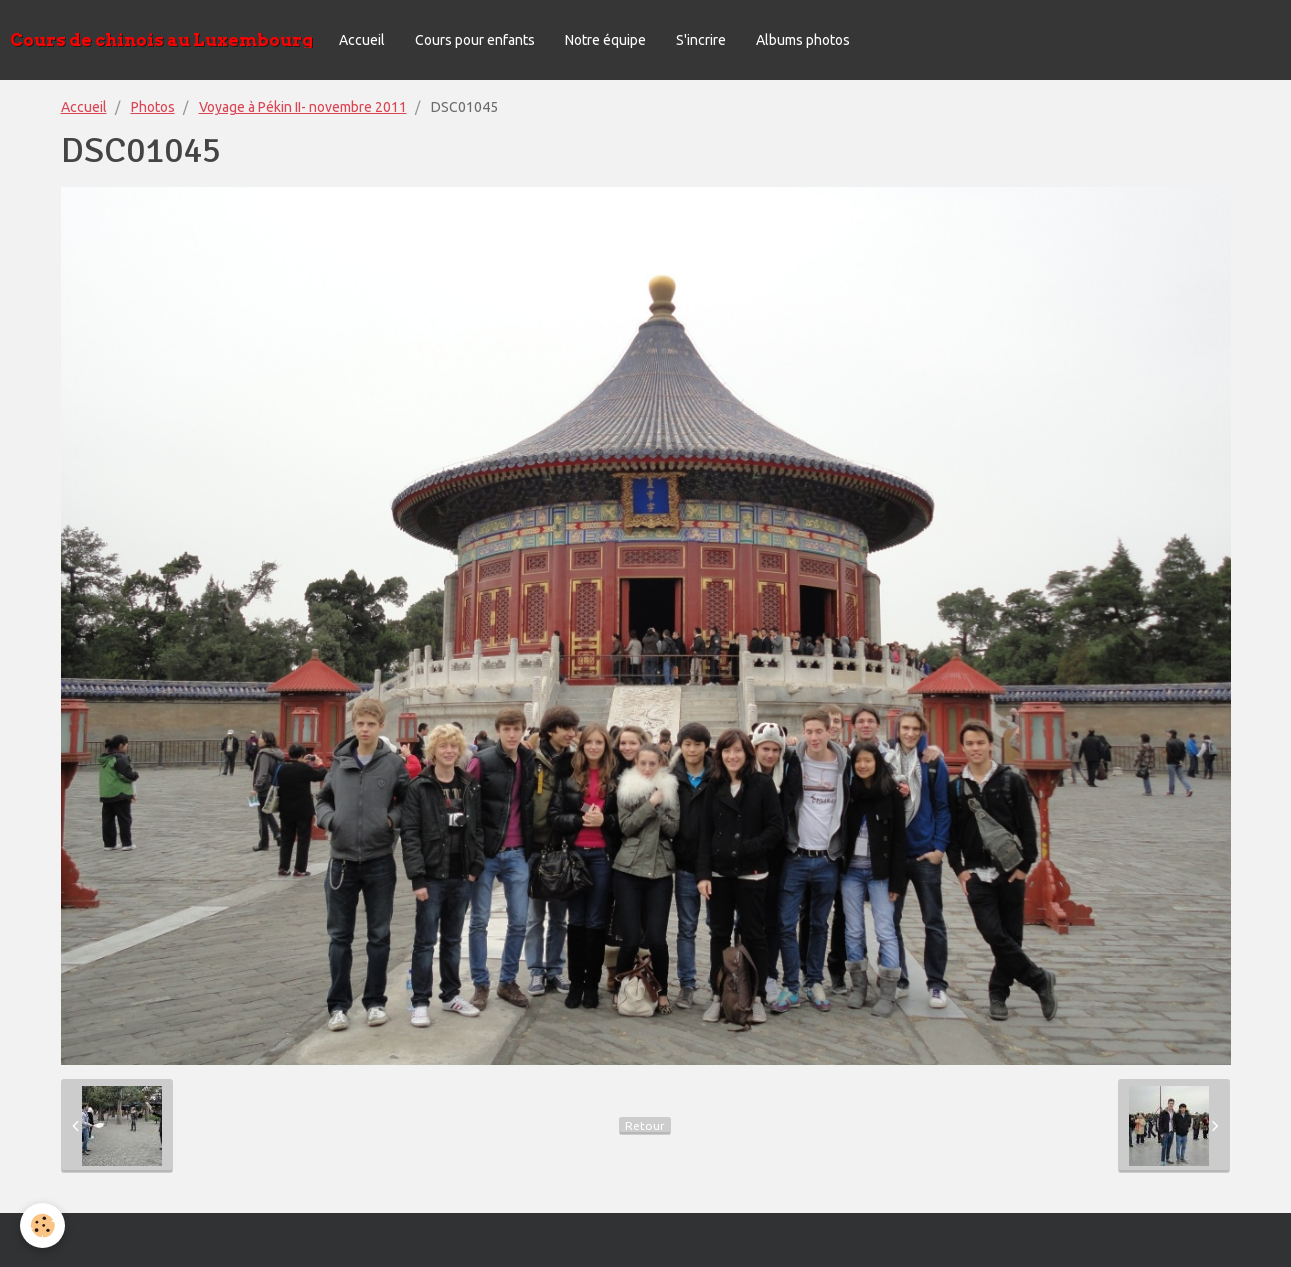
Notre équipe (605, 40)
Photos (153, 107)
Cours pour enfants (475, 40)
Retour (645, 1125)
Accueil (362, 40)
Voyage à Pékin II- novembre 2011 (303, 107)
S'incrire (701, 40)
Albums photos (803, 40)
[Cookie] (42, 1225)
